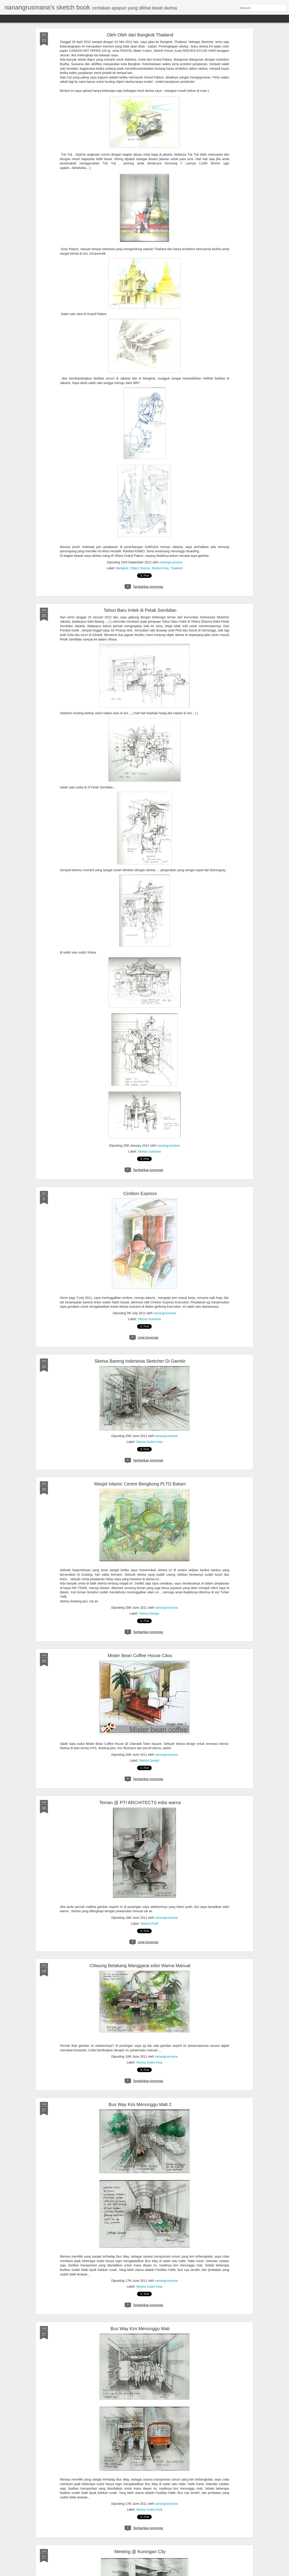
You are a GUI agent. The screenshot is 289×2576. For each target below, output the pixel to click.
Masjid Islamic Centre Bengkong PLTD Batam (140, 1483)
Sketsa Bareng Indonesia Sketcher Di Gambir (140, 1361)
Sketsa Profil (149, 1923)
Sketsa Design (149, 1613)
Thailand (176, 568)
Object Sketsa (140, 568)
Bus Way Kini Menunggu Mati (140, 2328)
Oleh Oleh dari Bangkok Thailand (140, 34)
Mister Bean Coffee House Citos (140, 1655)
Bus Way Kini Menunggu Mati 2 (140, 2104)
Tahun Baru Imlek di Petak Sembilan (140, 610)
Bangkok (122, 568)
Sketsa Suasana (149, 1151)
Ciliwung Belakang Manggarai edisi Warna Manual (140, 1965)
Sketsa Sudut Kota (149, 1442)
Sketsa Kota (160, 568)
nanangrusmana (170, 562)
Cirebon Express (140, 1193)
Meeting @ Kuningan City (139, 2551)
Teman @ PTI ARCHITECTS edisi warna (140, 1802)
